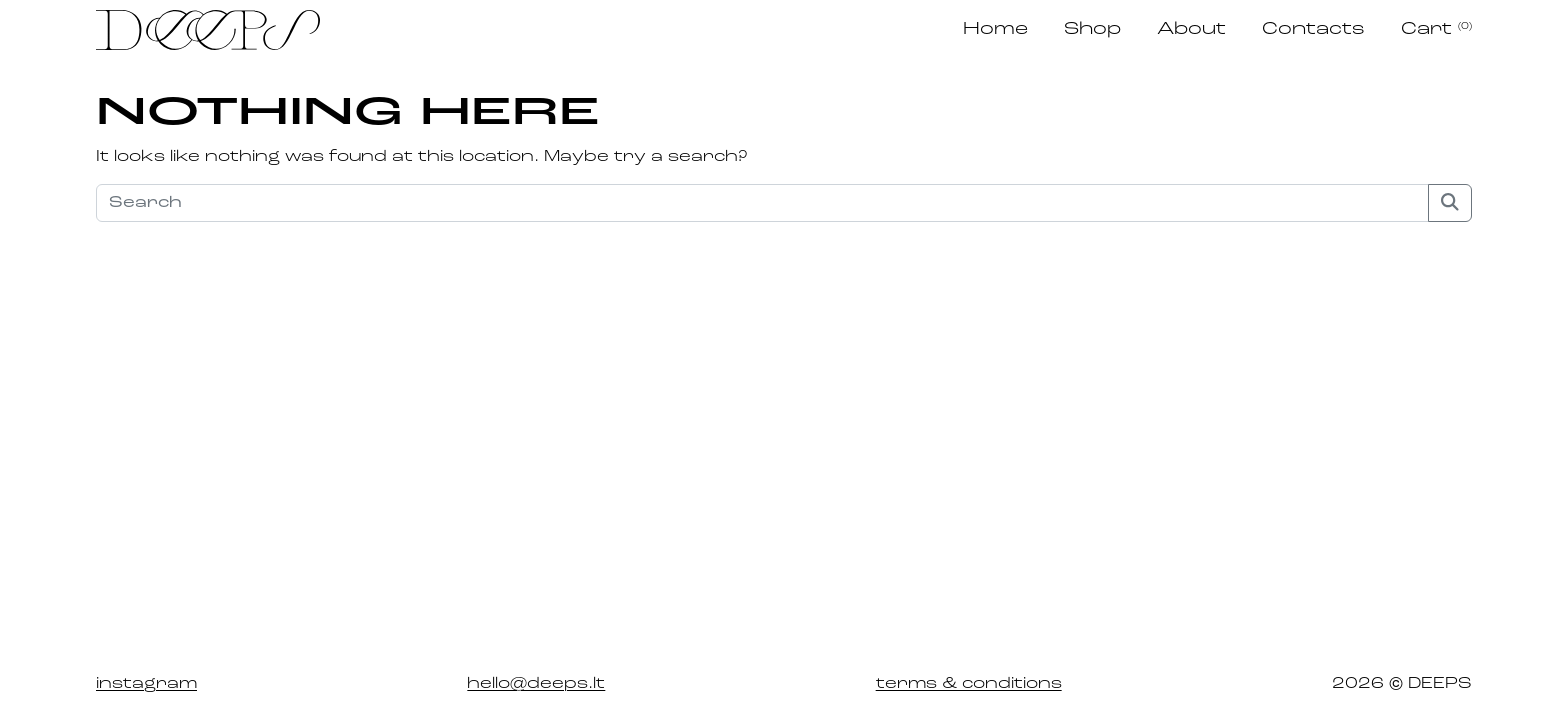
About (1191, 29)
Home (995, 29)
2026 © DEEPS (1402, 684)
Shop (1092, 29)
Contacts (1313, 29)
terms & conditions (969, 684)
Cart (1436, 29)
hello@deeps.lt (536, 684)
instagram (146, 684)
